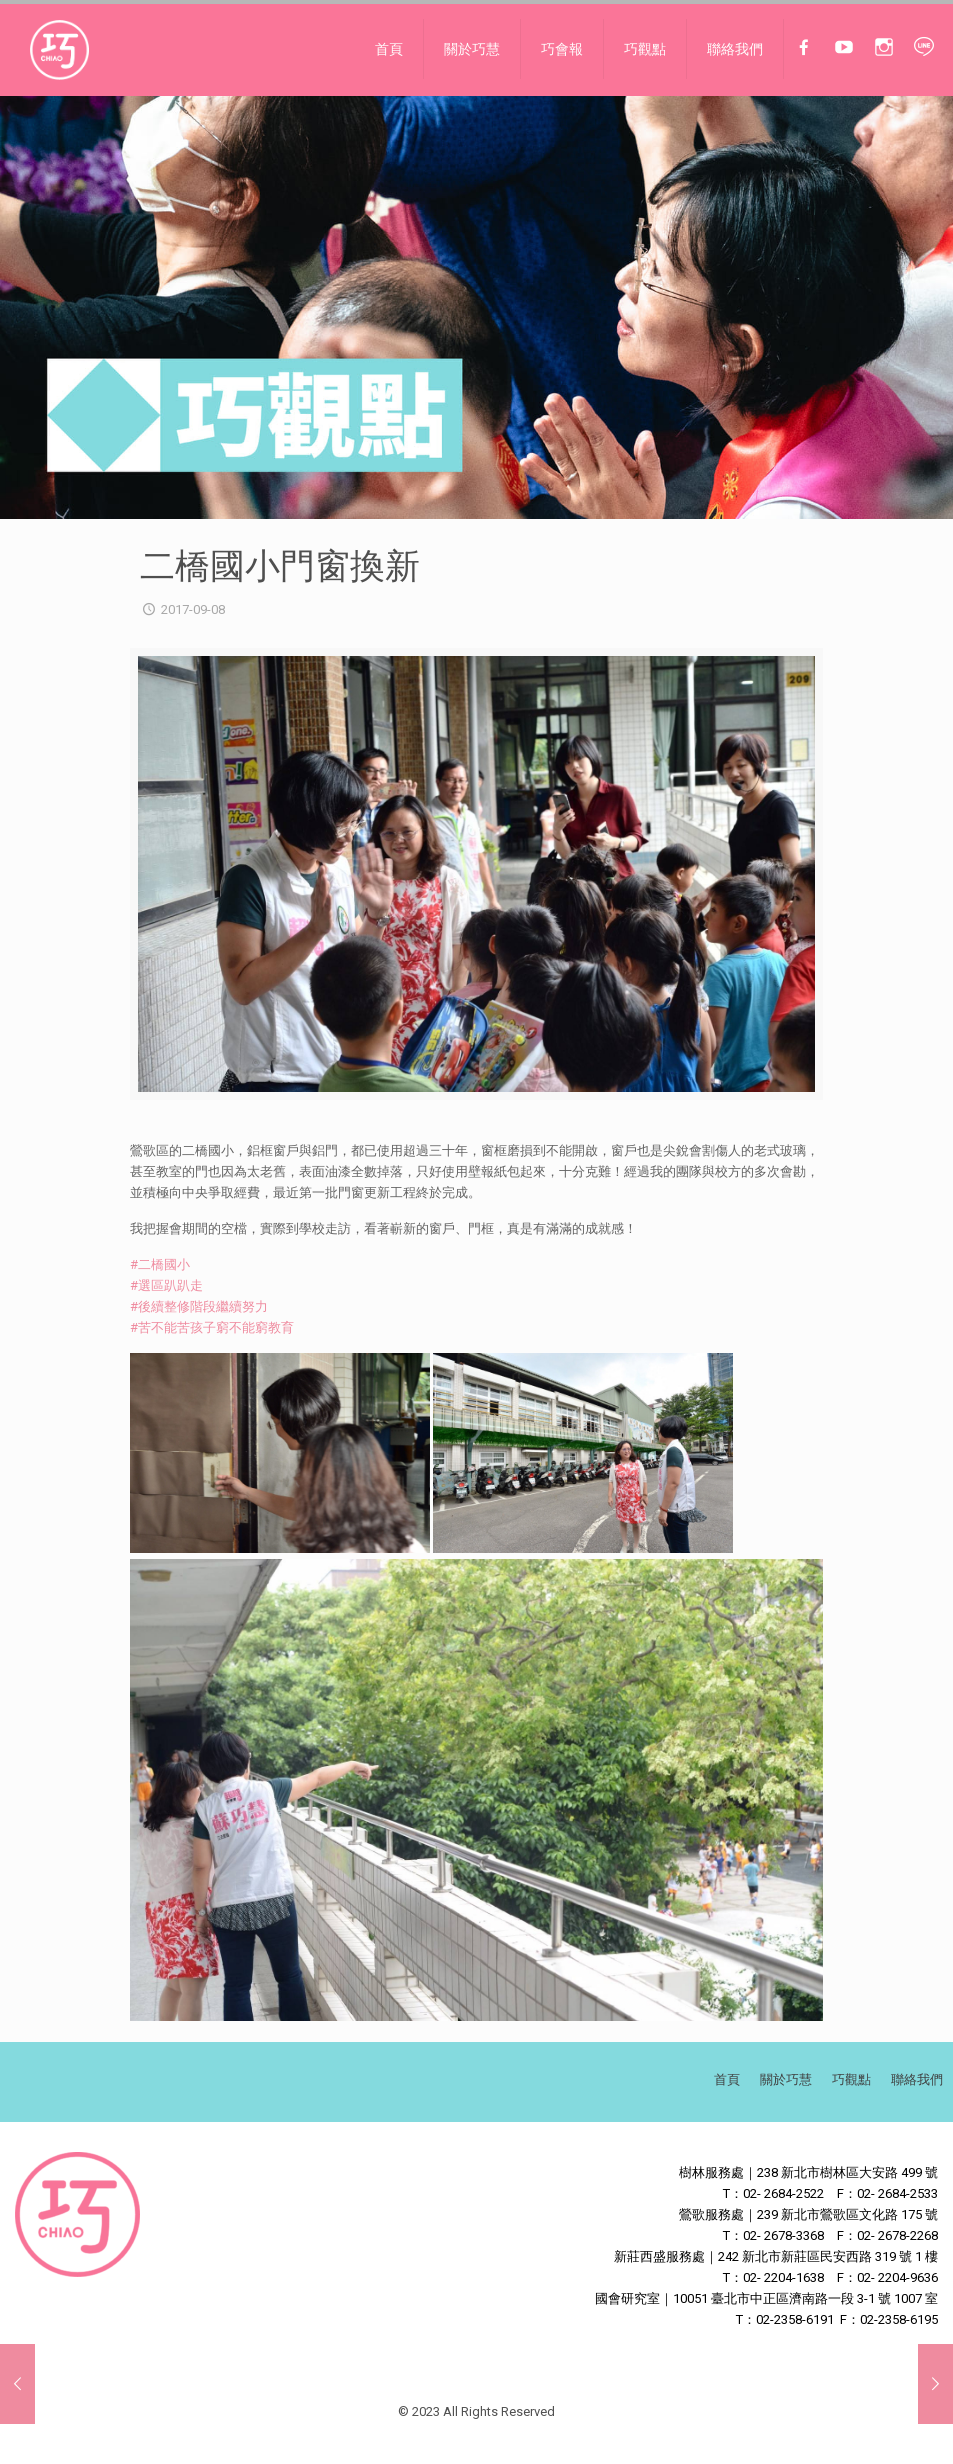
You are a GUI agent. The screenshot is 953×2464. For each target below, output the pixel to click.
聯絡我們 (917, 2079)
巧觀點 (851, 2079)
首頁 (727, 2079)
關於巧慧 (786, 2079)
